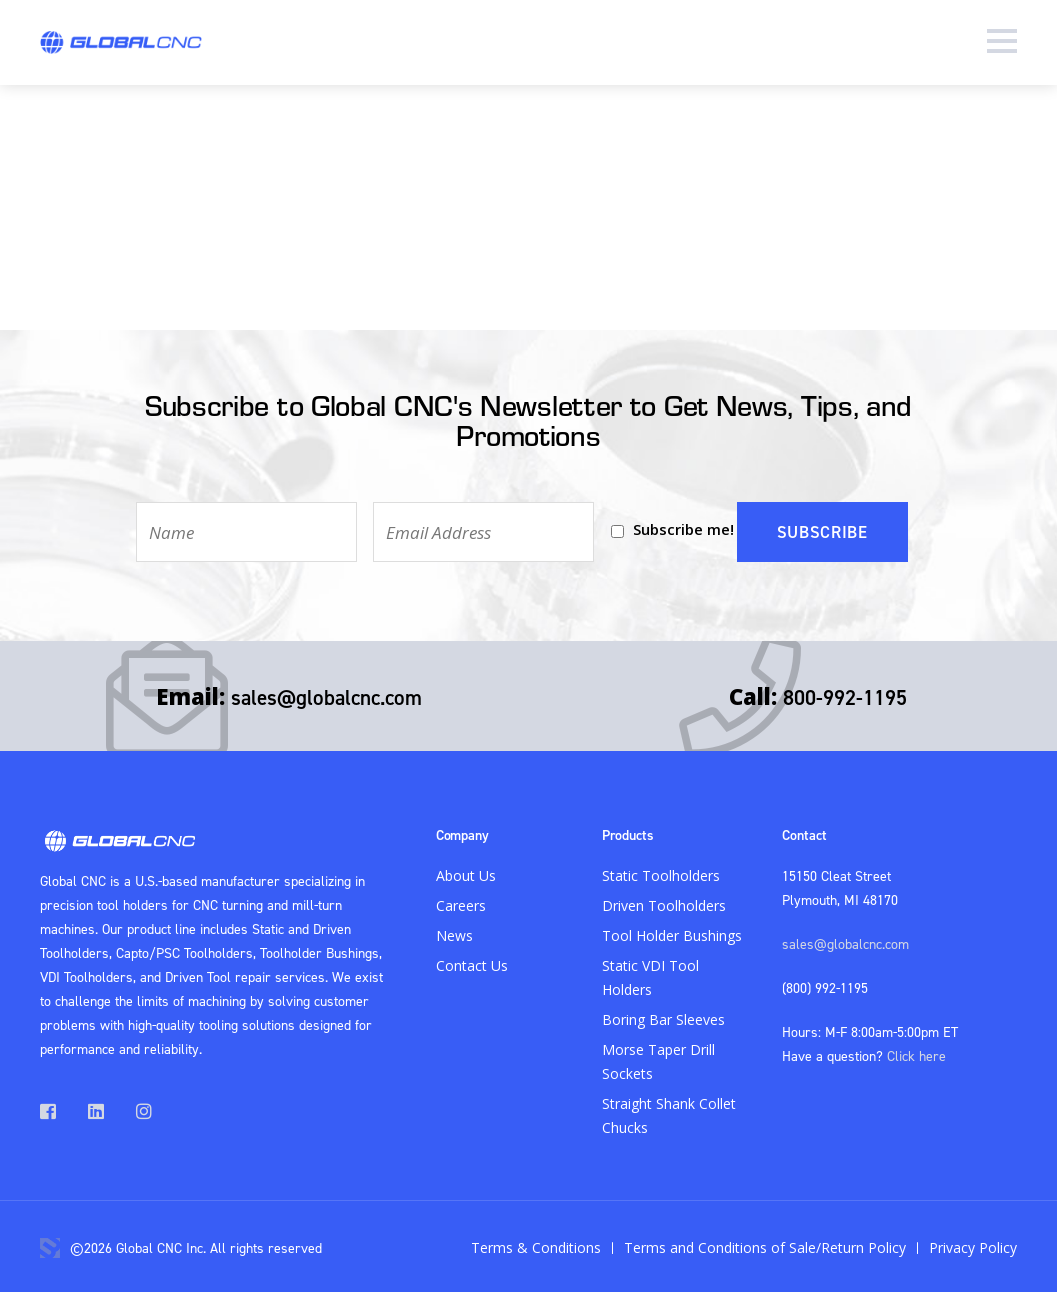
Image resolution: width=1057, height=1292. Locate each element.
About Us (466, 872)
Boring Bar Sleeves (663, 1016)
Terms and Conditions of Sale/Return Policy (765, 1244)
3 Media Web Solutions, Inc (50, 1245)
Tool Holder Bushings (672, 932)
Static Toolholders (661, 872)
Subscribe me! (681, 529)
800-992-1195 (845, 694)
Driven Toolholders (664, 902)
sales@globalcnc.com (326, 694)
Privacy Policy (973, 1244)
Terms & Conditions (536, 1244)
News (454, 932)
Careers (461, 902)
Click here (916, 1052)
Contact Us (472, 962)
